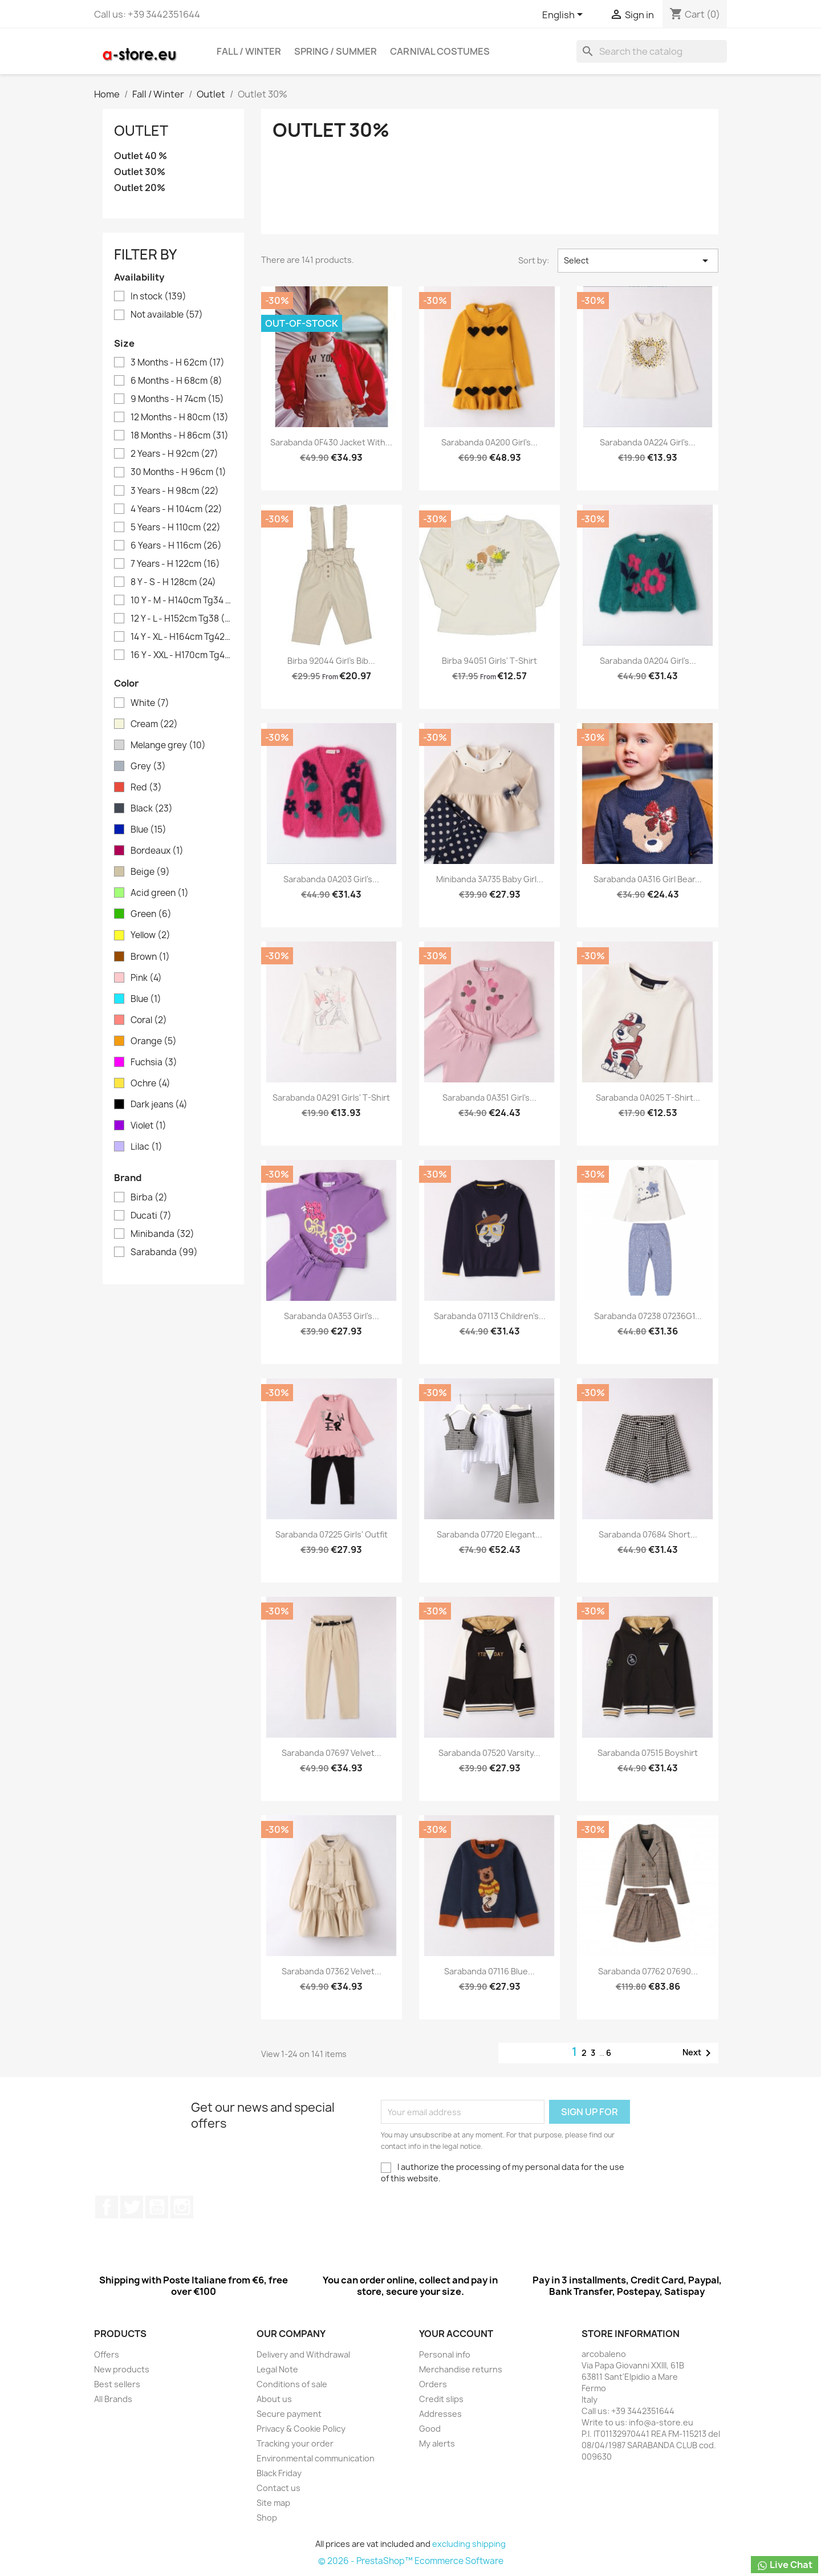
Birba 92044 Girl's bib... (331, 660)
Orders (433, 2384)
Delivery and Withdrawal (303, 2354)
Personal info (444, 2354)
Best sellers (117, 2384)
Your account (456, 2333)
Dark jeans (159, 1104)
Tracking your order (295, 2443)
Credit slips (441, 2399)
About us (274, 2399)
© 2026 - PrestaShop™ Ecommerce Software (410, 2561)
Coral (149, 1020)
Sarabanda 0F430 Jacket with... (331, 442)
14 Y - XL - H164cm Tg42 (181, 637)
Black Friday (279, 2473)
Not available (167, 315)
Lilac (146, 1147)
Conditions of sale (292, 2384)
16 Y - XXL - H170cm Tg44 (181, 655)
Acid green (160, 893)
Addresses (440, 2413)
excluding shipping (469, 2543)
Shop (267, 2517)
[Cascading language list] (564, 15)
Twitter (131, 2207)
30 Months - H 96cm (178, 472)
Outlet (141, 130)
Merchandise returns (460, 2369)
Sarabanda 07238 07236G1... (648, 1316)
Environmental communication (316, 2458)
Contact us (278, 2487)
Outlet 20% (139, 188)
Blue (148, 829)
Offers (106, 2354)
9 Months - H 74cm (177, 399)
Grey (148, 766)
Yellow (150, 935)
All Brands (113, 2399)
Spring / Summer (335, 51)
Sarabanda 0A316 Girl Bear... (648, 879)
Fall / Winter (249, 51)
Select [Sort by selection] (638, 260)
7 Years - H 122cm (175, 564)
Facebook (106, 2207)
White (150, 703)
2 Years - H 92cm (174, 454)
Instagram (181, 2207)
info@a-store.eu (661, 2422)
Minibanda (162, 1234)
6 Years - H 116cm (176, 545)
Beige (150, 872)
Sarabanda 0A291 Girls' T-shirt (331, 1097)
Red (146, 787)
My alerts (437, 2443)
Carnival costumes (440, 51)
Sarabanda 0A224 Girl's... (648, 442)
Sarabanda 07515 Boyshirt (648, 1752)
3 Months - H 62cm (178, 362)
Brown (150, 957)
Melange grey (168, 745)
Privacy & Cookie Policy (301, 2428)
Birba (149, 1197)
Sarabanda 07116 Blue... (489, 1971)
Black (152, 808)
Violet (148, 1125)
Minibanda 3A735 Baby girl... (489, 879)
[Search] (651, 51)
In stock (158, 296)
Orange (154, 1041)
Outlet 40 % (140, 156)
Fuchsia (154, 1062)
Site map (273, 2502)
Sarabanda (164, 1252)
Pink (146, 978)
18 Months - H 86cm (180, 435)
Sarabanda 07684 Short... (648, 1534)
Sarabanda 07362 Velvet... (331, 1971)
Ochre (150, 1083)
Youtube (156, 2207)
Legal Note (277, 2369)
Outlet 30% (139, 172)
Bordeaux (157, 851)
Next (698, 2053)
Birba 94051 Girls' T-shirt (489, 660)
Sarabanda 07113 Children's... (490, 1316)
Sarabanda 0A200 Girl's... (489, 442)
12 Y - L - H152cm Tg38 (181, 618)
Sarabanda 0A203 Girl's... (331, 879)
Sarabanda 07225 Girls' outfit (331, 1534)
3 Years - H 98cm (175, 491)
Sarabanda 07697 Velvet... (331, 1752)
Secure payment (289, 2413)
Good (430, 2428)
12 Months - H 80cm (180, 417)
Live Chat (784, 2564)
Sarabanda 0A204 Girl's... (648, 660)
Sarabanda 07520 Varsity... (489, 1752)
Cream (154, 724)
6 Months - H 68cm (176, 381)
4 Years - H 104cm (176, 509)
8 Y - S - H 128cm (173, 582)
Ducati (151, 1216)
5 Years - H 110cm (176, 527)
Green (151, 914)
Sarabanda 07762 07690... (648, 1971)
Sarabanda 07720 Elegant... (489, 1534)
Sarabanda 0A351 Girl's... (489, 1097)
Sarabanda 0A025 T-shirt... (648, 1097)
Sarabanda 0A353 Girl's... (331, 1316)
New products (121, 2369)
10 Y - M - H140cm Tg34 (181, 600)
